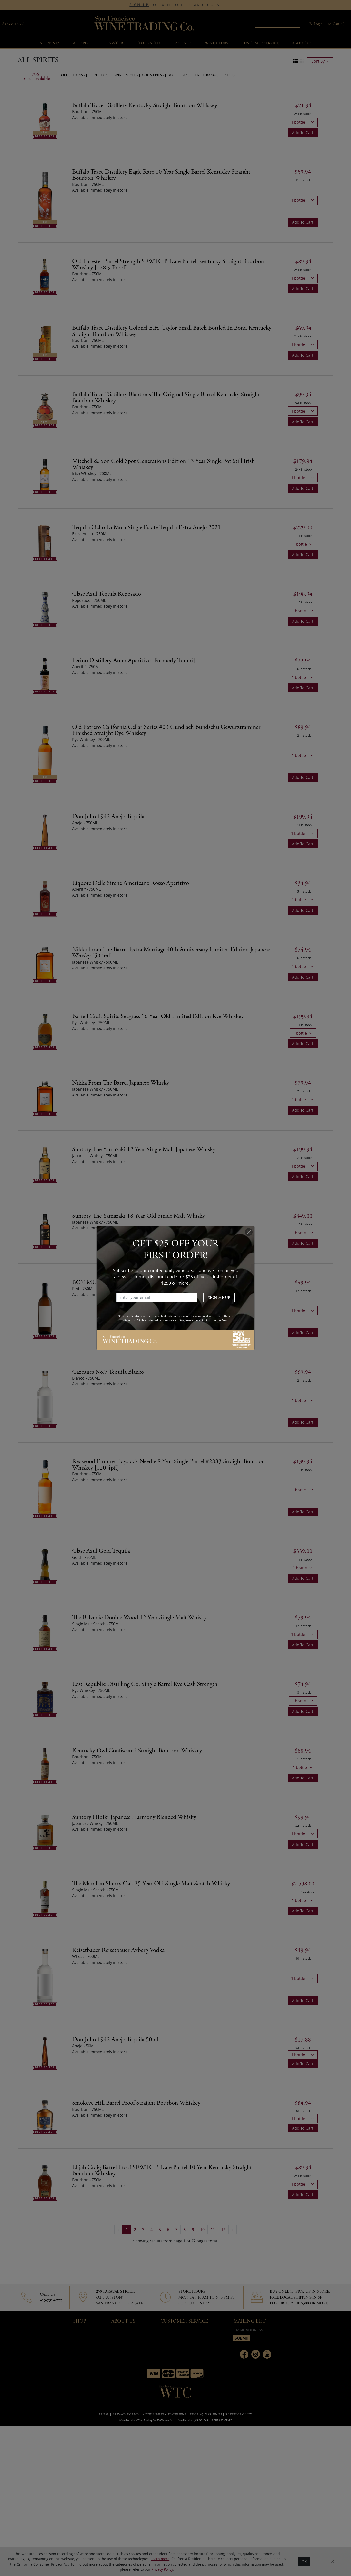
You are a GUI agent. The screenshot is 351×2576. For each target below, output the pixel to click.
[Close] (249, 1232)
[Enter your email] (156, 1297)
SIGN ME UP (219, 1297)
